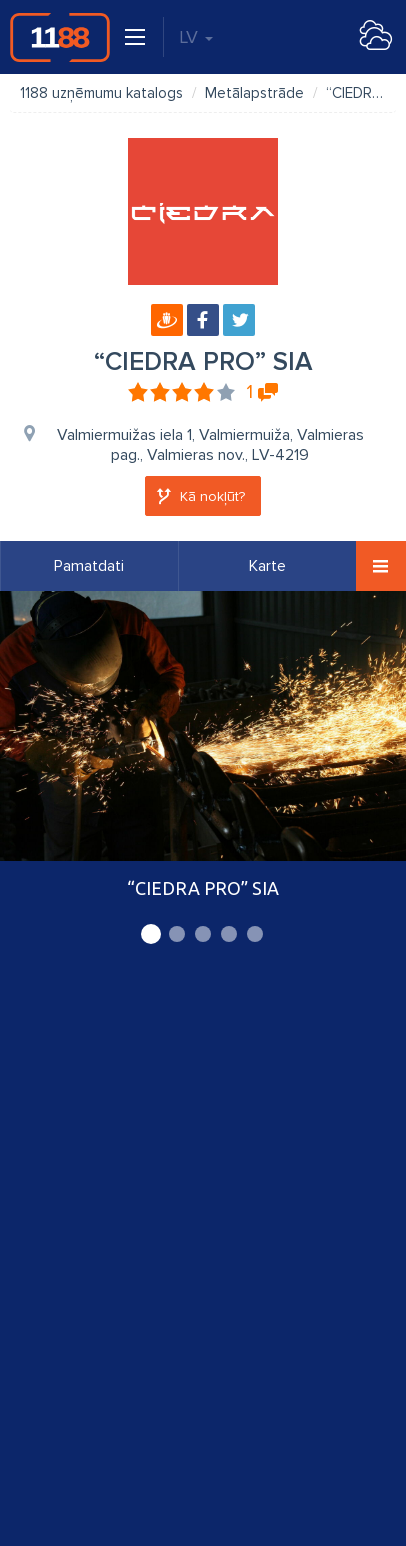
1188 (60, 37)
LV (196, 37)
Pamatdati (89, 566)
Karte (267, 566)
